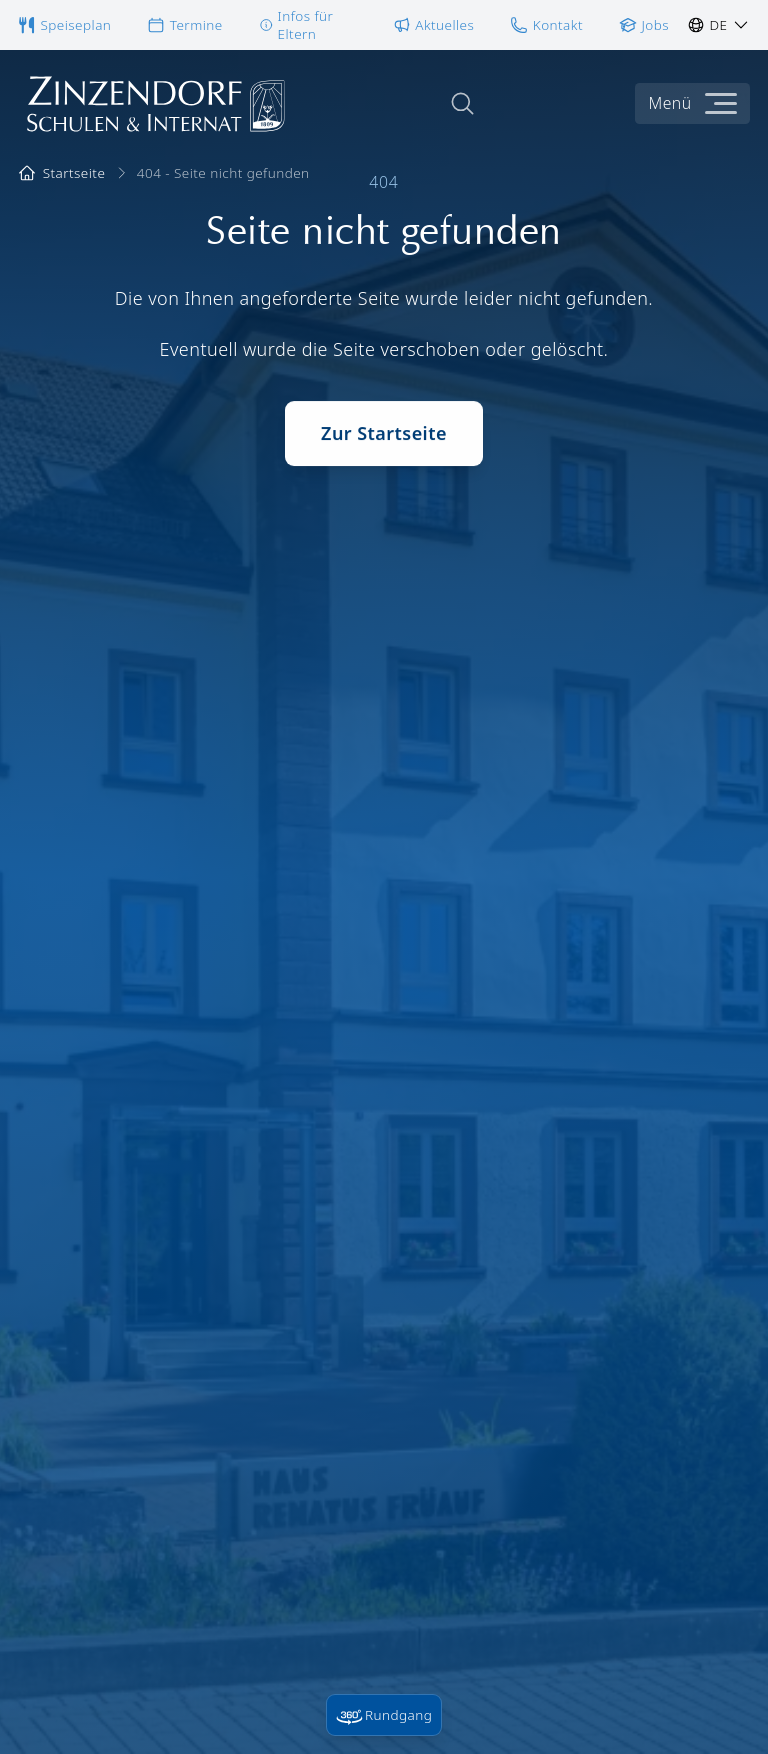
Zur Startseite (384, 440)
